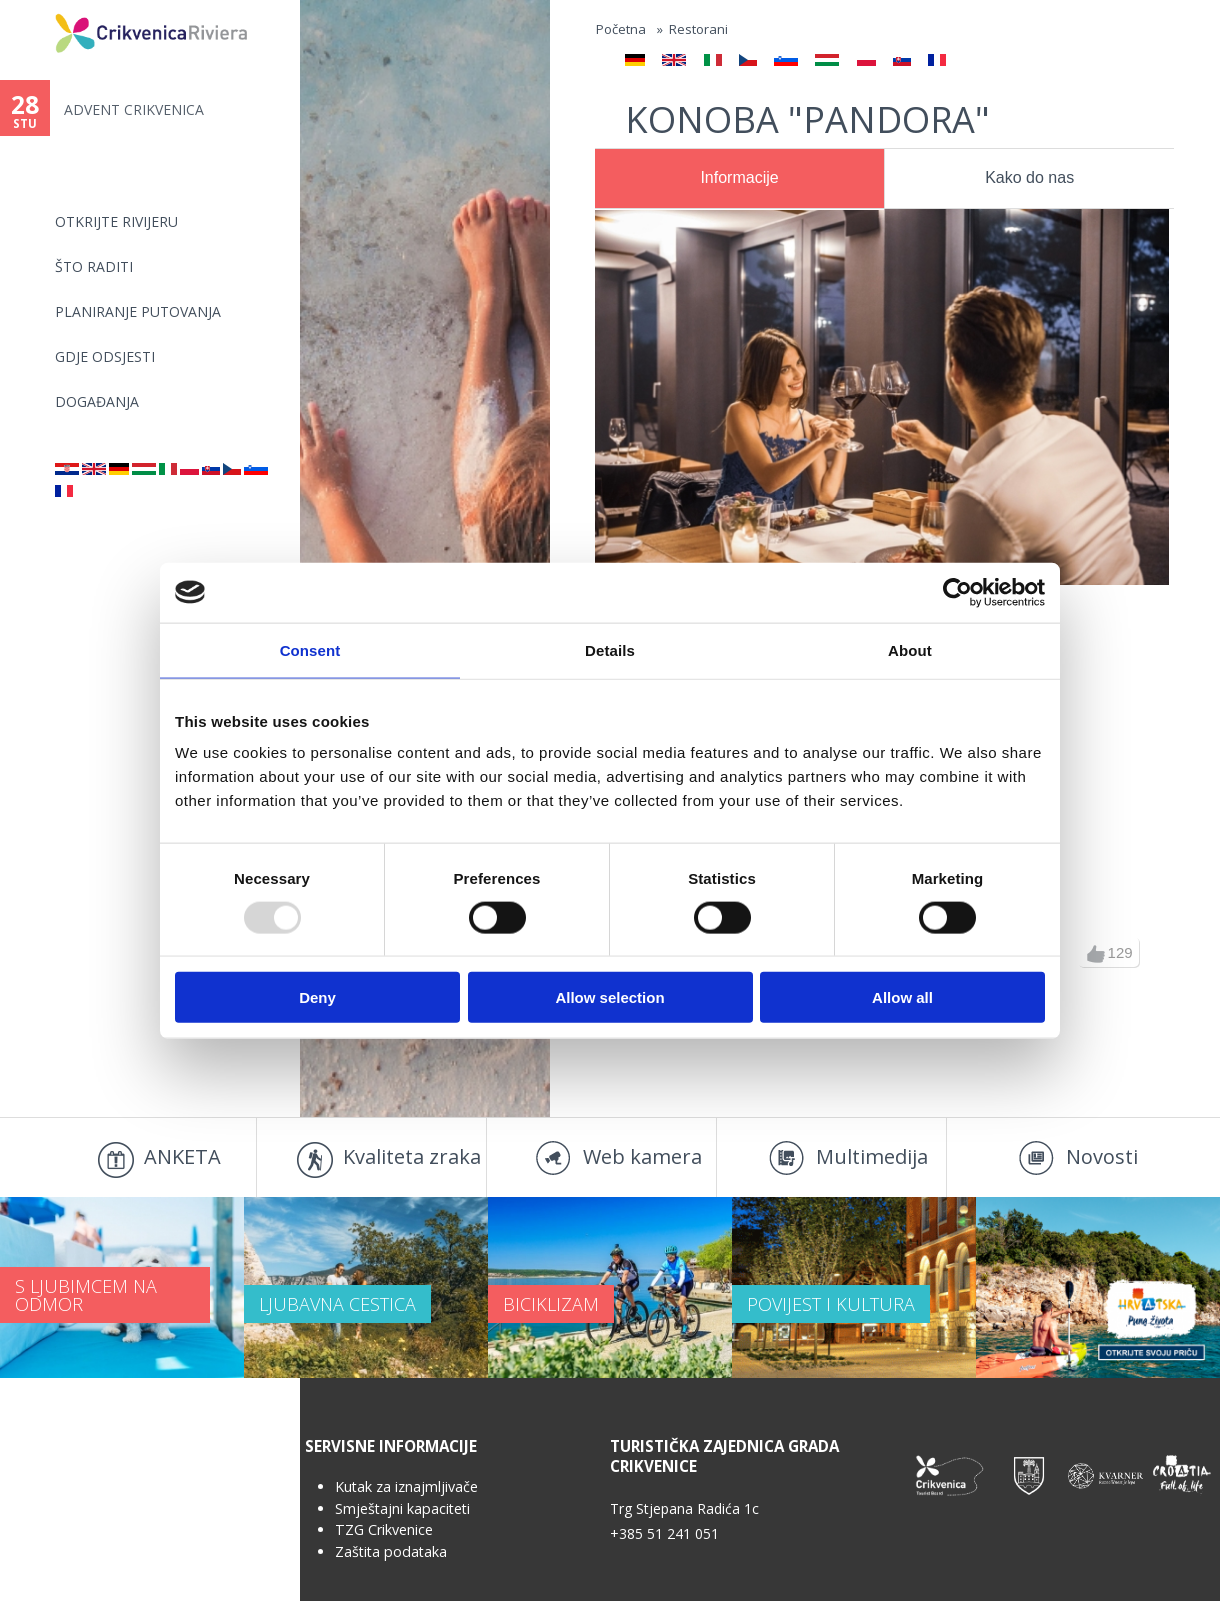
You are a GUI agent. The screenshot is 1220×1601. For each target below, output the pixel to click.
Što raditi (94, 266)
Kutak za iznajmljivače (406, 1486)
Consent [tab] (310, 649)
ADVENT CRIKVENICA (134, 109)
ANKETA (182, 1156)
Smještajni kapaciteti (402, 1508)
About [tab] (910, 649)
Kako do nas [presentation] (1029, 177)
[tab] (739, 179)
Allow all (902, 997)
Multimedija (872, 1156)
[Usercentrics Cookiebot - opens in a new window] (957, 592)
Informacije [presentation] (739, 177)
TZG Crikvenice (384, 1529)
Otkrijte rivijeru (116, 221)
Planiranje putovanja (138, 311)
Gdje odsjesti (105, 356)
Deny (317, 997)
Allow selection (609, 997)
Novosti (1102, 1156)
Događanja (97, 401)
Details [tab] (610, 649)
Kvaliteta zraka (412, 1156)
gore (1096, 954)
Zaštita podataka (391, 1551)
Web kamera (642, 1156)
